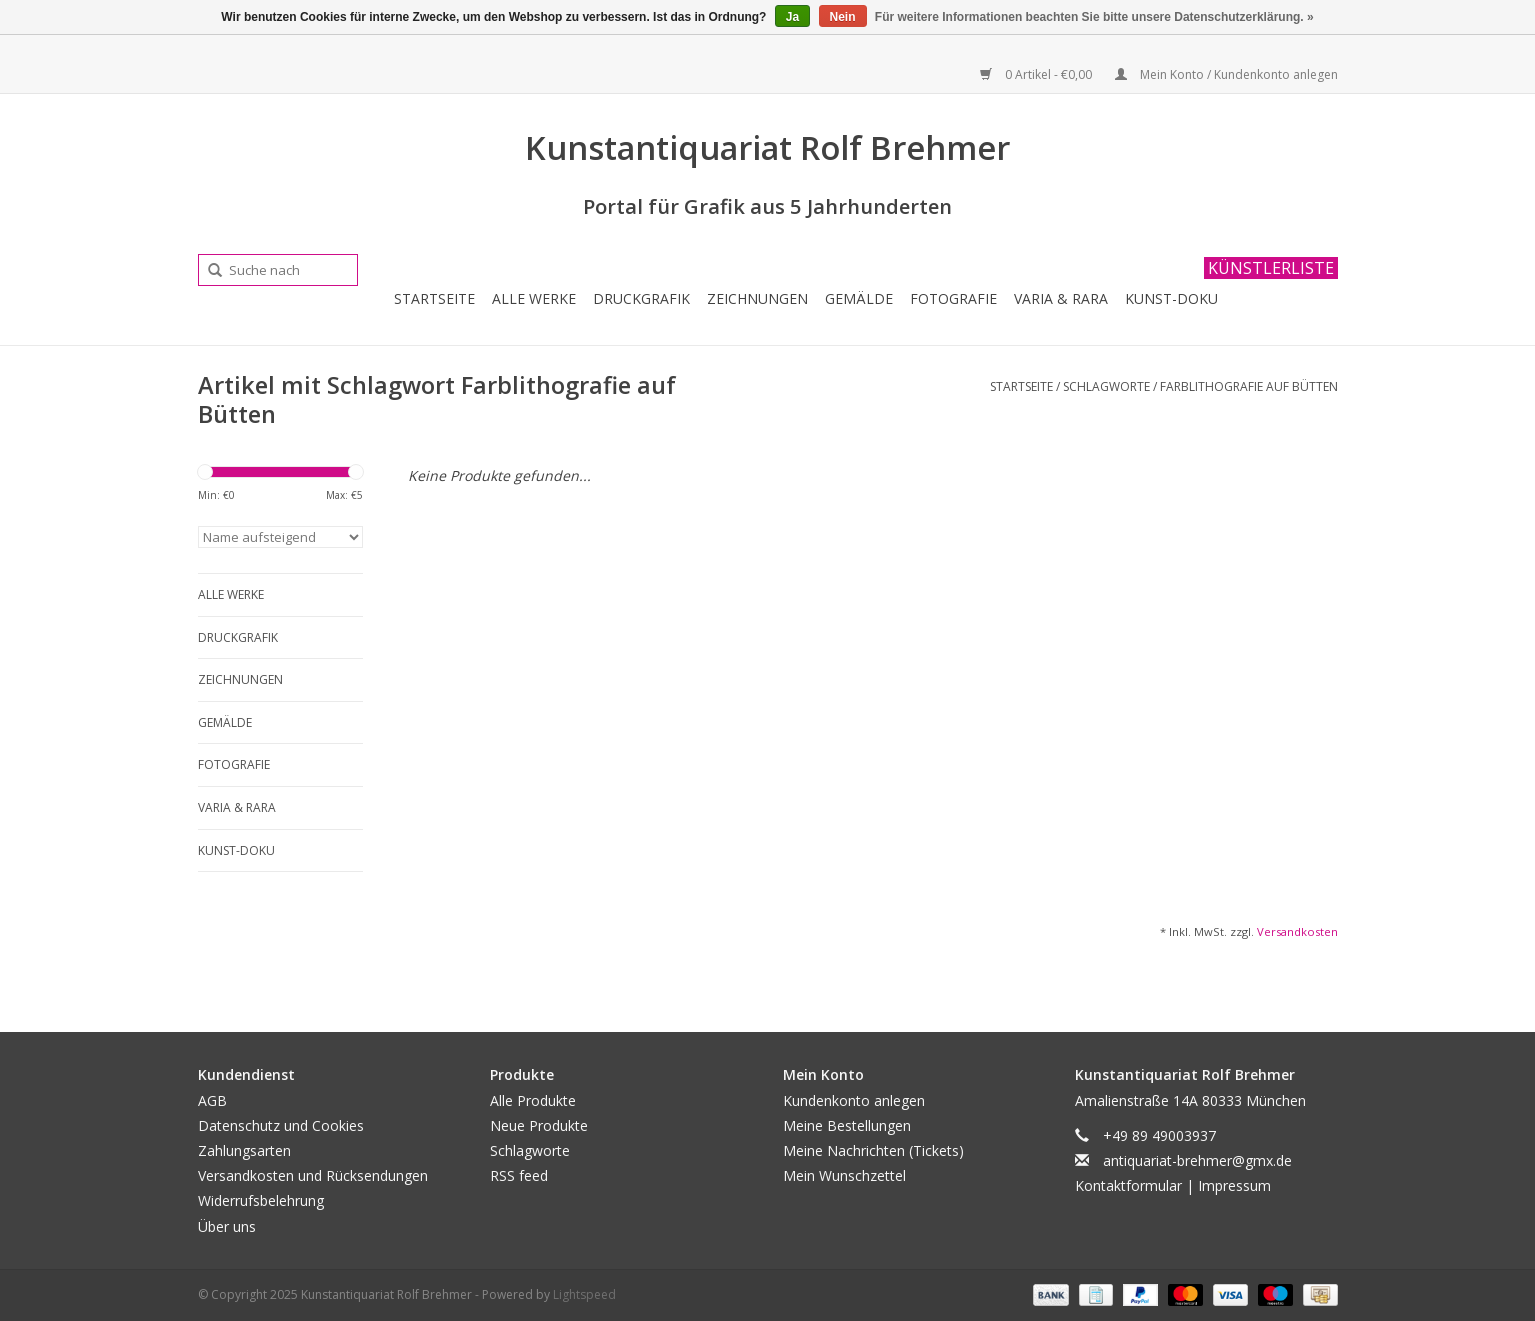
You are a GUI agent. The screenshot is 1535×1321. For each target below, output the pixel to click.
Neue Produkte (539, 1125)
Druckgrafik (641, 298)
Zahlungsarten (244, 1150)
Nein (843, 17)
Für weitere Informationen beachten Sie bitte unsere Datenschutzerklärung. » (1094, 17)
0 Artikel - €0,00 (1037, 74)
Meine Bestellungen (847, 1125)
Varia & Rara (1061, 298)
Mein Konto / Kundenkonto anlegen (1226, 74)
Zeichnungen (757, 298)
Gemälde (859, 298)
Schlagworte (1106, 386)
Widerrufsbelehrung (261, 1200)
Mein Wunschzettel (844, 1175)
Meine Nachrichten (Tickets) (873, 1150)
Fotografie (953, 298)
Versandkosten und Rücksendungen (313, 1175)
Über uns (227, 1226)
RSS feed (519, 1175)
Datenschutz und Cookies (281, 1125)
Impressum (1234, 1185)
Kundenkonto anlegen (854, 1100)
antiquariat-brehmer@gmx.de (1197, 1160)
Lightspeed (584, 1294)
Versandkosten (1297, 931)
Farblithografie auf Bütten (1249, 386)
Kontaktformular (1128, 1185)
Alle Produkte (533, 1100)
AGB (212, 1100)
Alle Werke (534, 298)
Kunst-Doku (1171, 298)
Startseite (434, 298)
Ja (792, 17)
